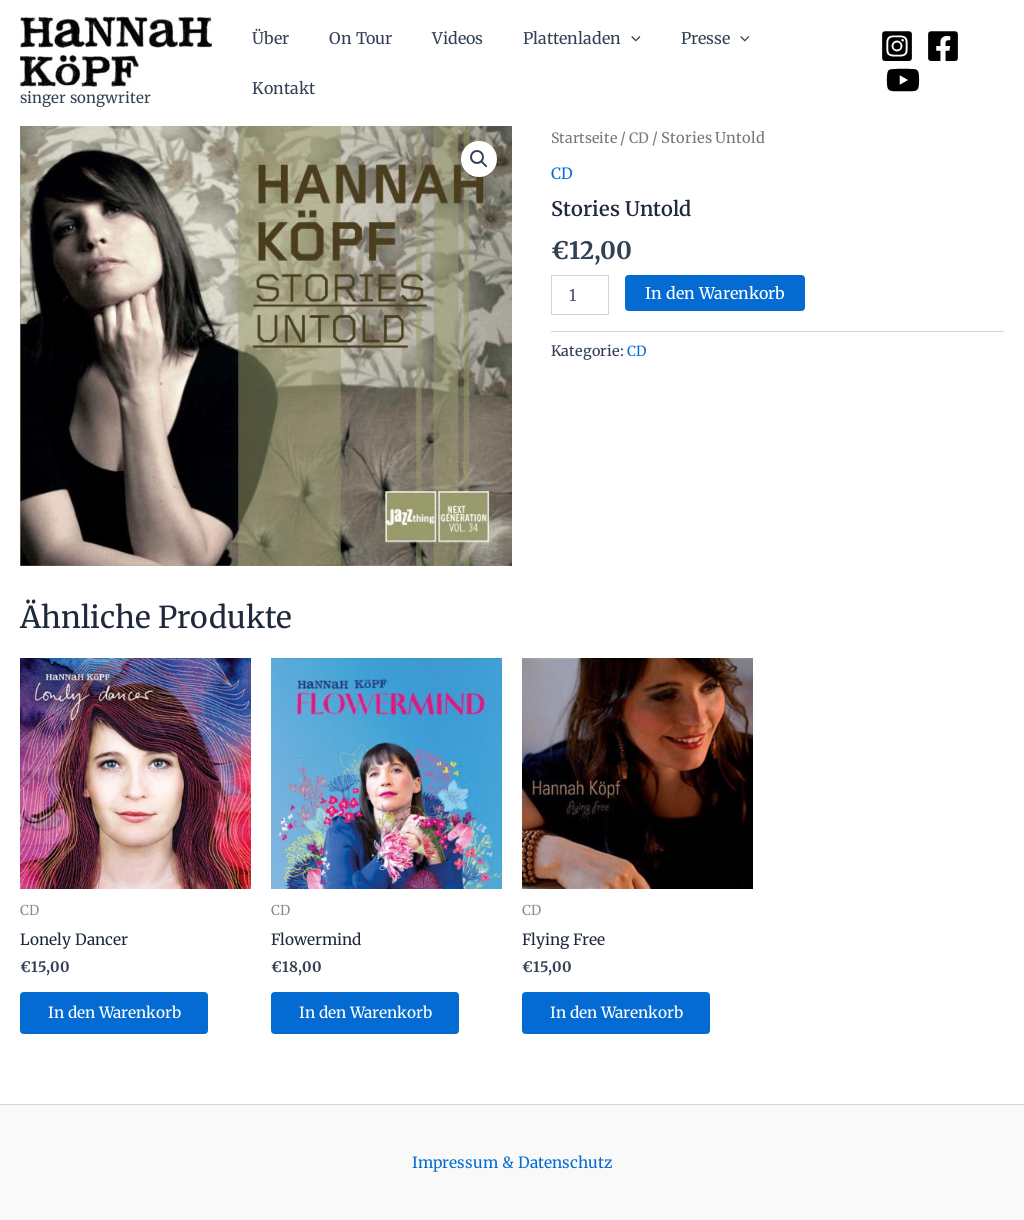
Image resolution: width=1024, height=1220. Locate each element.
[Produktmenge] (580, 295)
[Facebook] (941, 63)
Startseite (586, 138)
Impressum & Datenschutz (512, 1162)
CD (643, 138)
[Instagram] (895, 63)
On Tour (382, 63)
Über (300, 63)
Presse (712, 63)
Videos (471, 63)
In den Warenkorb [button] (120, 1015)
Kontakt (810, 63)
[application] (637, 63)
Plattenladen (588, 63)
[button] (478, 160)
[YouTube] (987, 63)
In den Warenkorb (715, 293)
